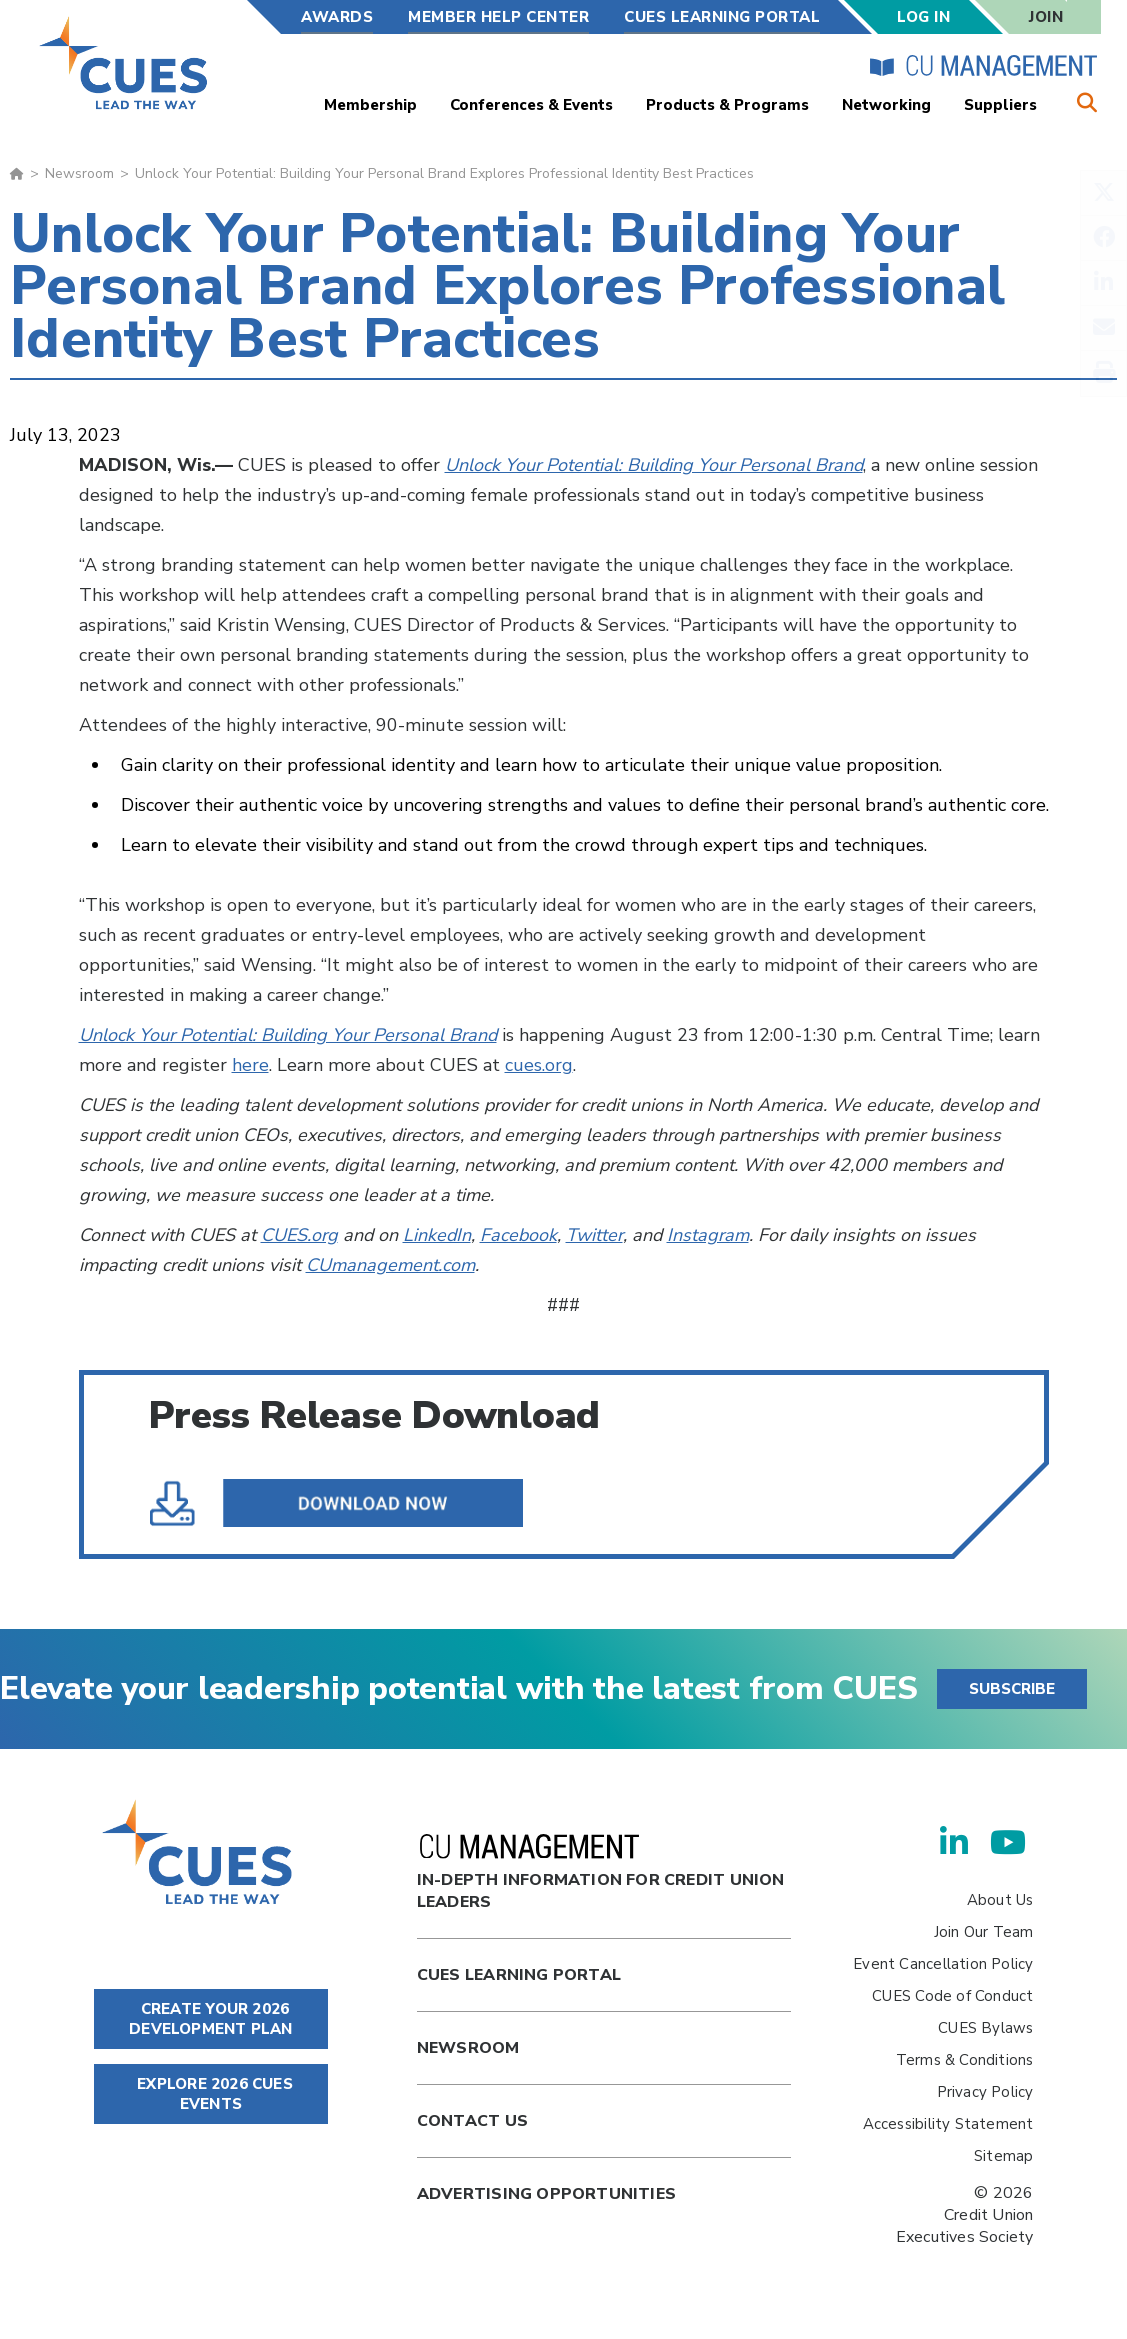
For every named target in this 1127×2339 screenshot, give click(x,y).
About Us (1000, 1900)
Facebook (518, 1235)
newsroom (468, 2048)
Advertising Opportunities (546, 2194)
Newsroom (79, 173)
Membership (370, 105)
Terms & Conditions (965, 2060)
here (250, 1065)
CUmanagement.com (390, 1265)
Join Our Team (984, 1932)
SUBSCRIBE (1012, 1689)
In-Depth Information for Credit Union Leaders (601, 1873)
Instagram (708, 1235)
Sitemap (1003, 2156)
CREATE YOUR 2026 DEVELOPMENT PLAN (210, 2019)
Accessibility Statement (948, 2124)
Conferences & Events (531, 105)
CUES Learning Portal (722, 17)
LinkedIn (437, 1235)
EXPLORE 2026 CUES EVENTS (211, 2094)
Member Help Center (498, 17)
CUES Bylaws (985, 2028)
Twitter (594, 1235)
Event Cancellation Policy (943, 1964)
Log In (923, 17)
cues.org (539, 1065)
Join (1046, 17)
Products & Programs (727, 105)
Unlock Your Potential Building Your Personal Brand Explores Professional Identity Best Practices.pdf (351, 1503)
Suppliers (1000, 105)
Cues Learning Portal (519, 1975)
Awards (337, 17)
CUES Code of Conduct (952, 1996)
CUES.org (299, 1235)
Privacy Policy (985, 2092)
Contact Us (472, 2121)
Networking (886, 105)
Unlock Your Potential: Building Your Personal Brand (654, 465)
